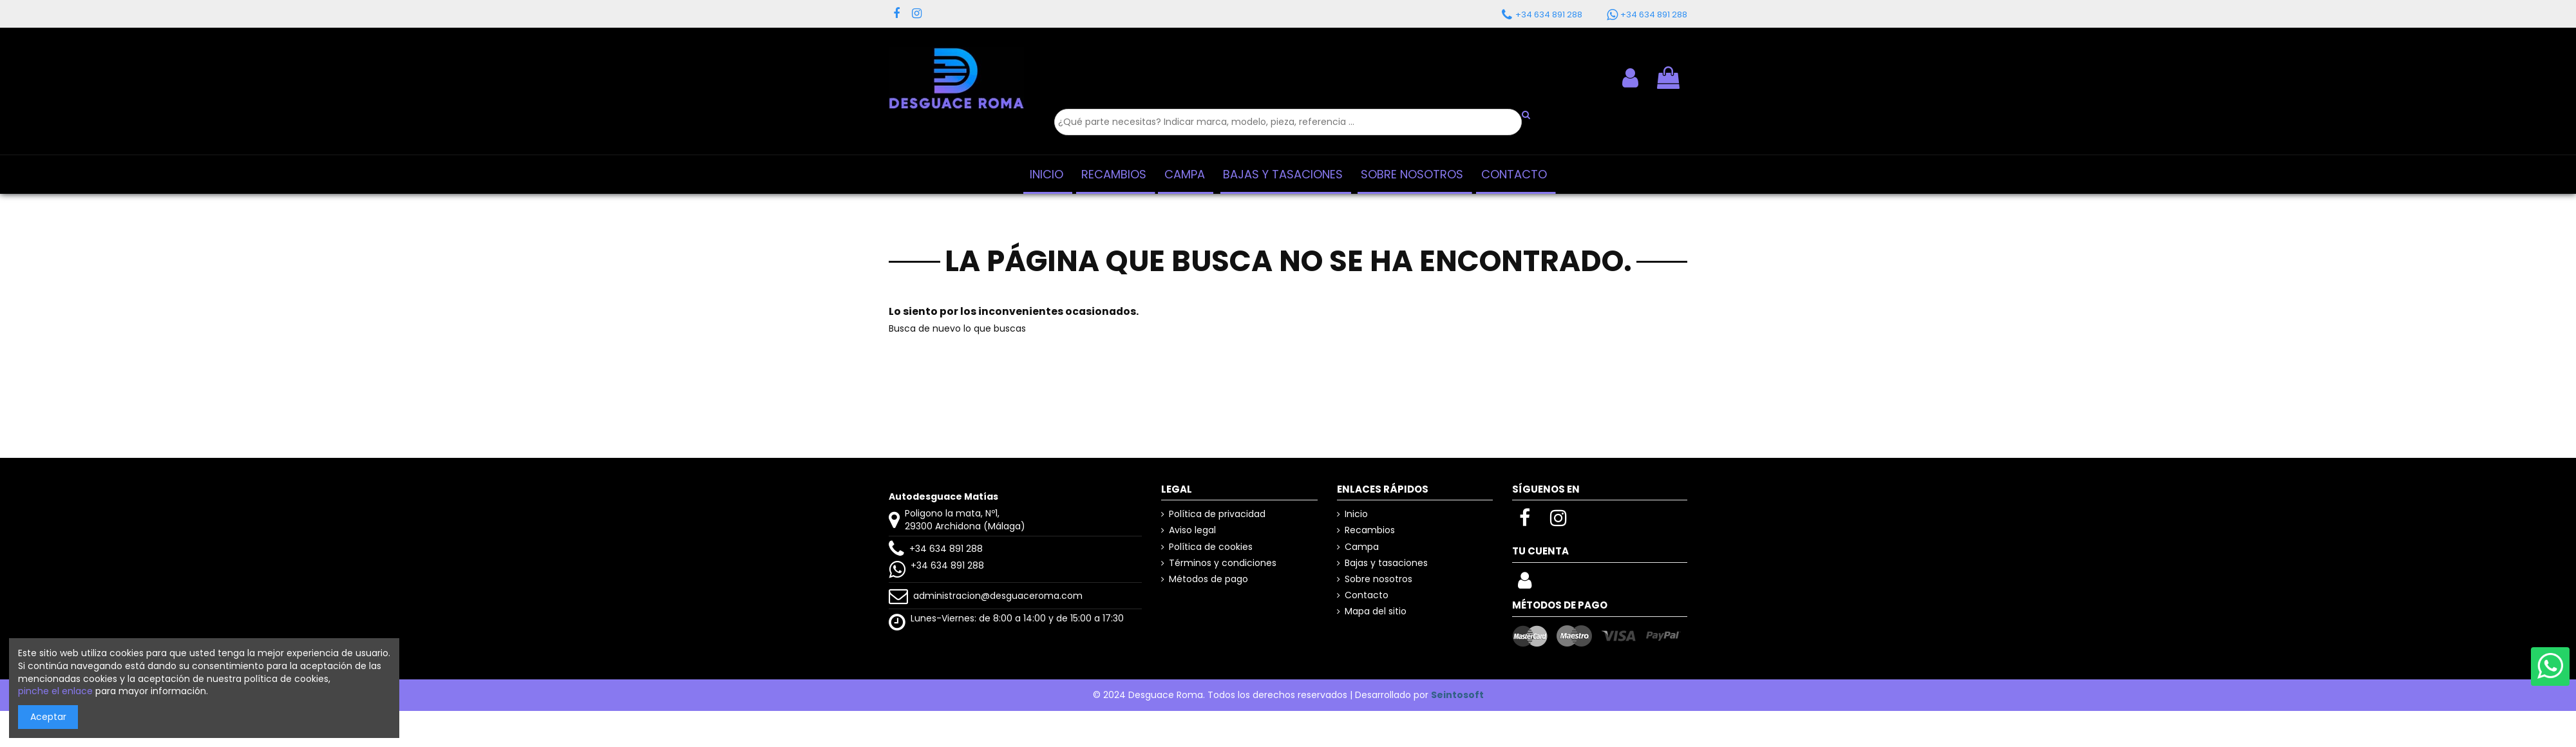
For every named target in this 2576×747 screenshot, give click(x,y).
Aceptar (48, 716)
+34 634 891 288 (946, 548)
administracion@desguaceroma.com (998, 595)
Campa (1362, 547)
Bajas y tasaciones (1386, 563)
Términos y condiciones (1222, 563)
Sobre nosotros (1378, 579)
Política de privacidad (1217, 514)
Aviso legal (1192, 530)
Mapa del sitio (1375, 611)
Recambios (1370, 530)
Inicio (1356, 514)
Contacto (1366, 595)
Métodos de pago (1208, 579)
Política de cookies (1211, 547)
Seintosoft (1457, 694)
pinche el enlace (55, 691)
